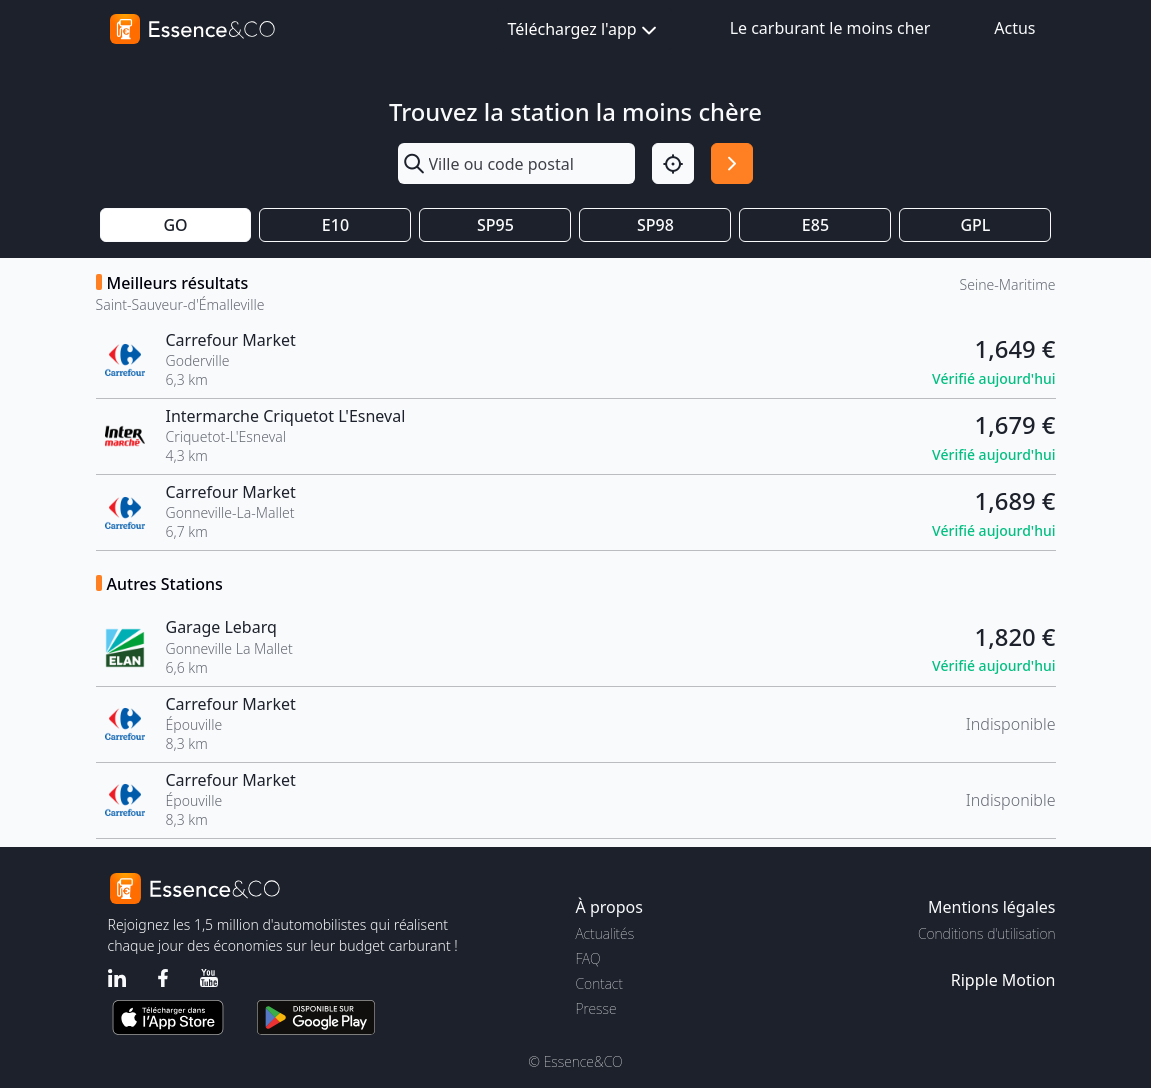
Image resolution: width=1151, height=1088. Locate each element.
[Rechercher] (732, 164)
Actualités (605, 933)
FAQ (588, 958)
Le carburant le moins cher (830, 28)
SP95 (495, 225)
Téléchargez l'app (584, 30)
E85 (815, 225)
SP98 (655, 225)
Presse (596, 1008)
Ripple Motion (1003, 980)
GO (175, 225)
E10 (335, 225)
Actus (1014, 28)
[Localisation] (673, 164)
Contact (599, 983)
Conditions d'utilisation (987, 933)
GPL (975, 225)
